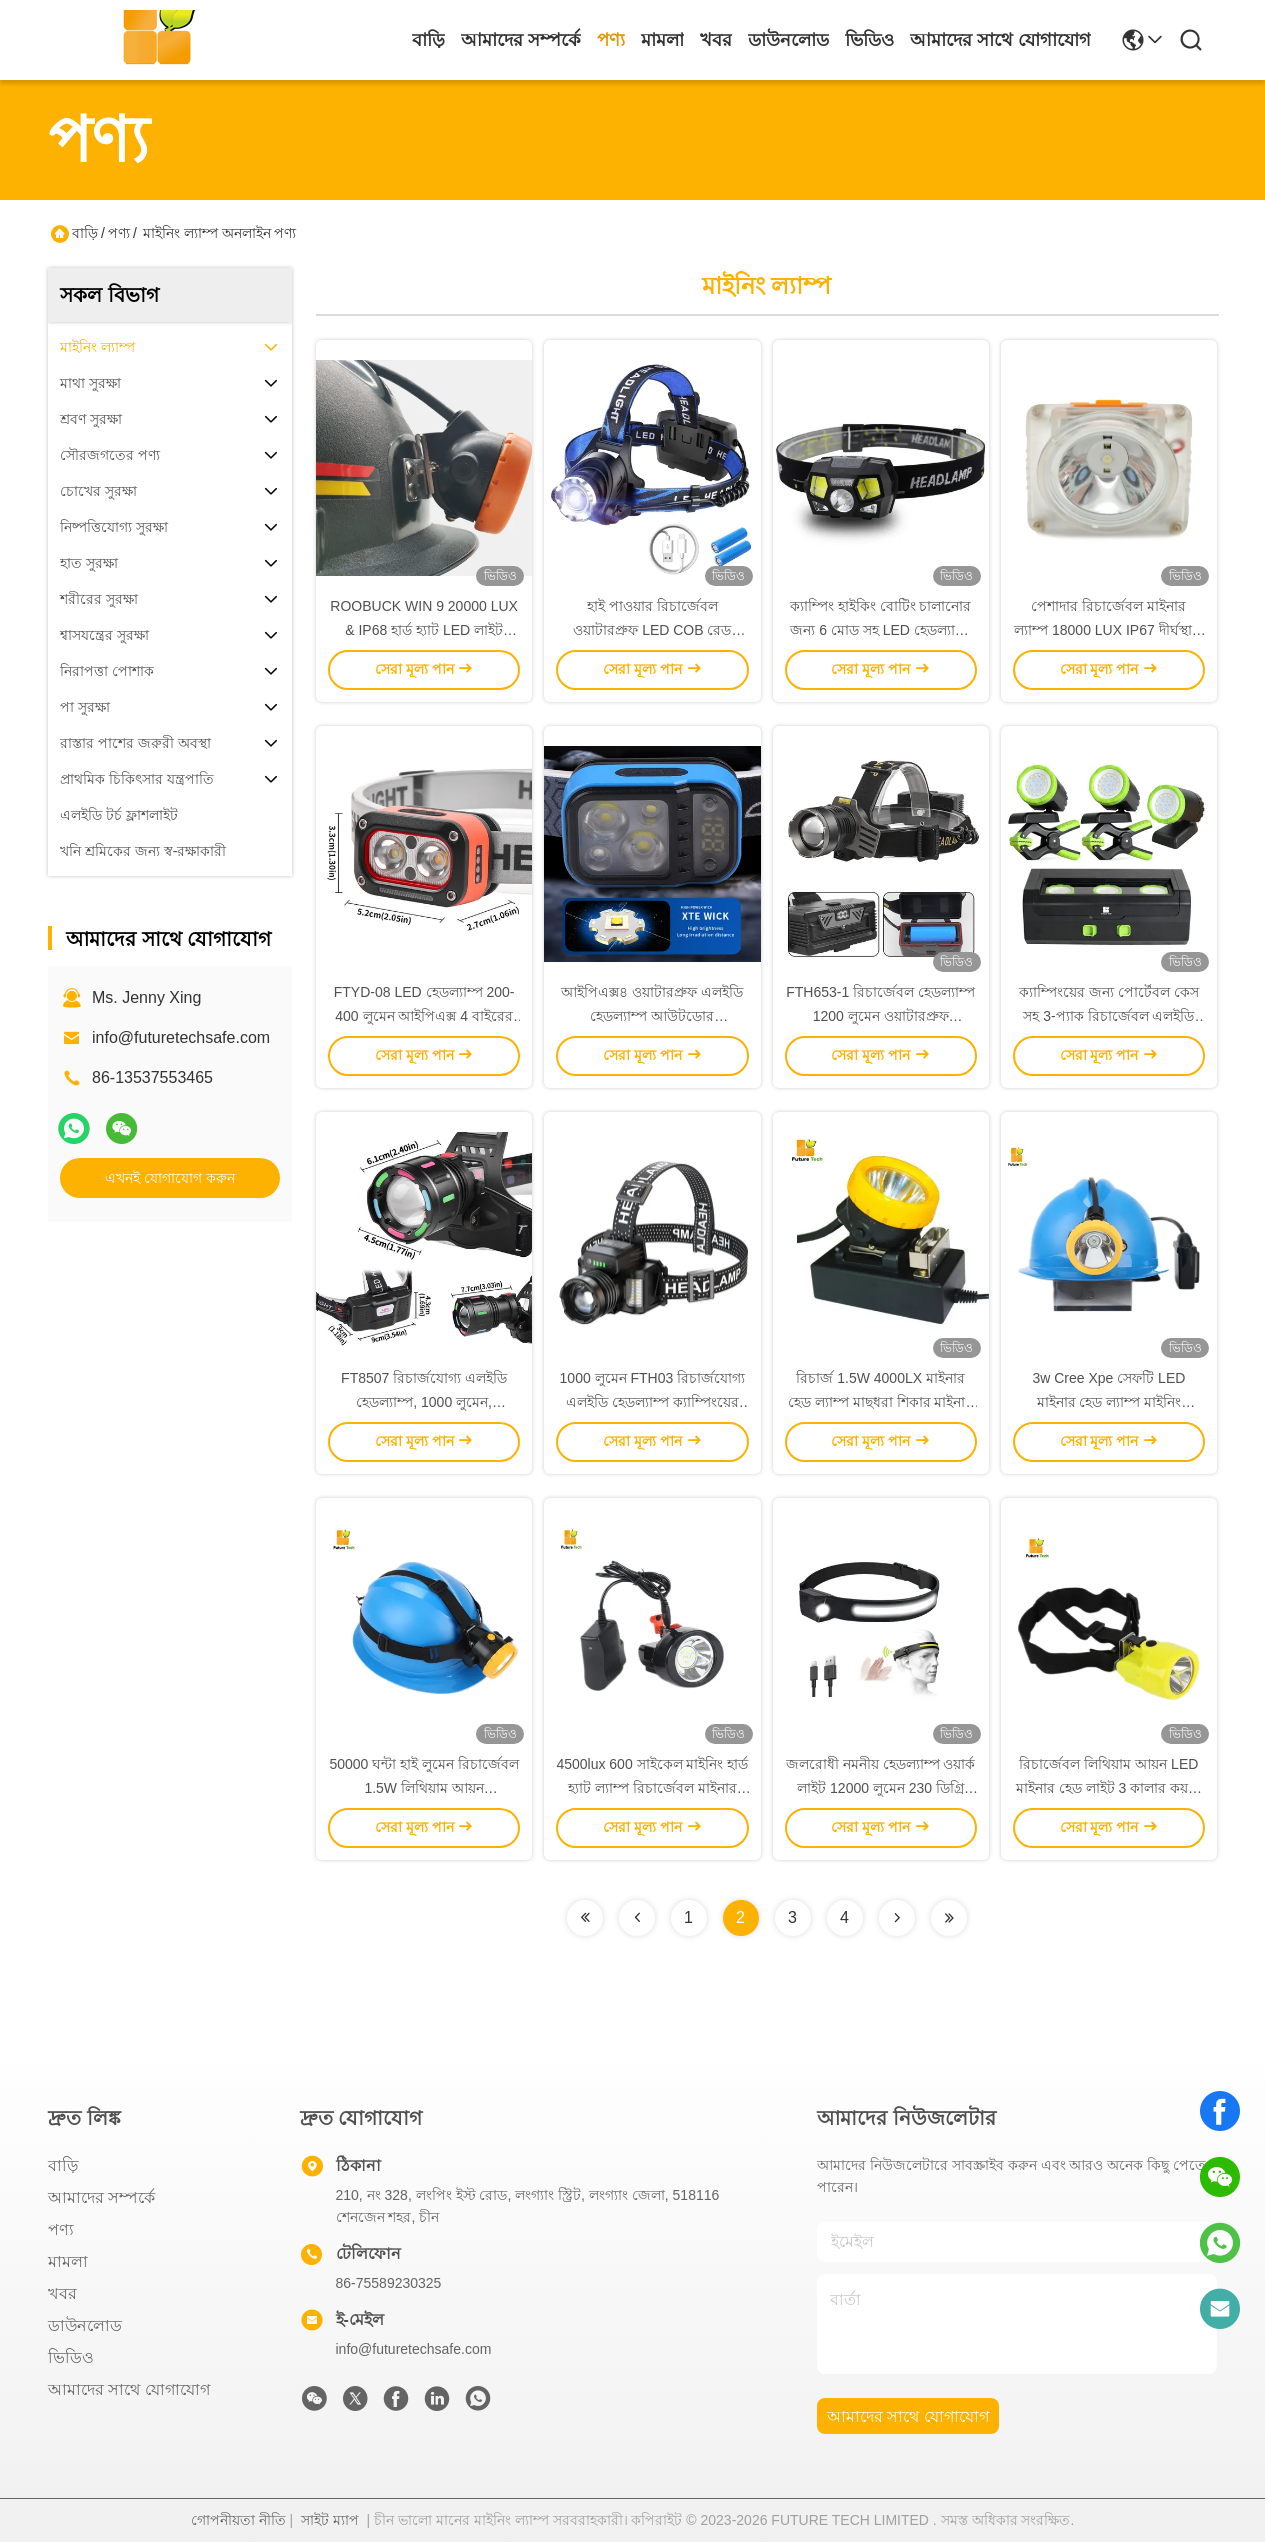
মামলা (662, 40)
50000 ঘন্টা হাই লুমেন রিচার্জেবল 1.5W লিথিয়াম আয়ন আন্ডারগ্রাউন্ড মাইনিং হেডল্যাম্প (424, 1788)
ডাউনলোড (788, 40)
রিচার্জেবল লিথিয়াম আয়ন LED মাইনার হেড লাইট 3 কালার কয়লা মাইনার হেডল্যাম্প (1109, 1788)
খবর (716, 40)
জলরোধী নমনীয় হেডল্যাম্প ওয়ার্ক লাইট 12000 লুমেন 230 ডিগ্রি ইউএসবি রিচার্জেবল (881, 1788)
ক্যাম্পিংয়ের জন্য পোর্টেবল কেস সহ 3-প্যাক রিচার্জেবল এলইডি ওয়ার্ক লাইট (1109, 1016)
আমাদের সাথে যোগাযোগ (1000, 40)
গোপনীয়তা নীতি (238, 2520)
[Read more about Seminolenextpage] (585, 1918)
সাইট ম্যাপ (330, 2520)
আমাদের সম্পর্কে (521, 40)
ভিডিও (869, 40)
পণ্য (611, 40)
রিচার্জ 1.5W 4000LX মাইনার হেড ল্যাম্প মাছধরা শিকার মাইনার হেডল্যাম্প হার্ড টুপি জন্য (881, 1402)
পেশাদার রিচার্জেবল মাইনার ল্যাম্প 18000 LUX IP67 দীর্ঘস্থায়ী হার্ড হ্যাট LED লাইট (1109, 630)
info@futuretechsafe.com (181, 1037)
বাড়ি (428, 40)
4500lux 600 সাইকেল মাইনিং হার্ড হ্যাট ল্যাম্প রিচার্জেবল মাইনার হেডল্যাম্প (652, 1788)
